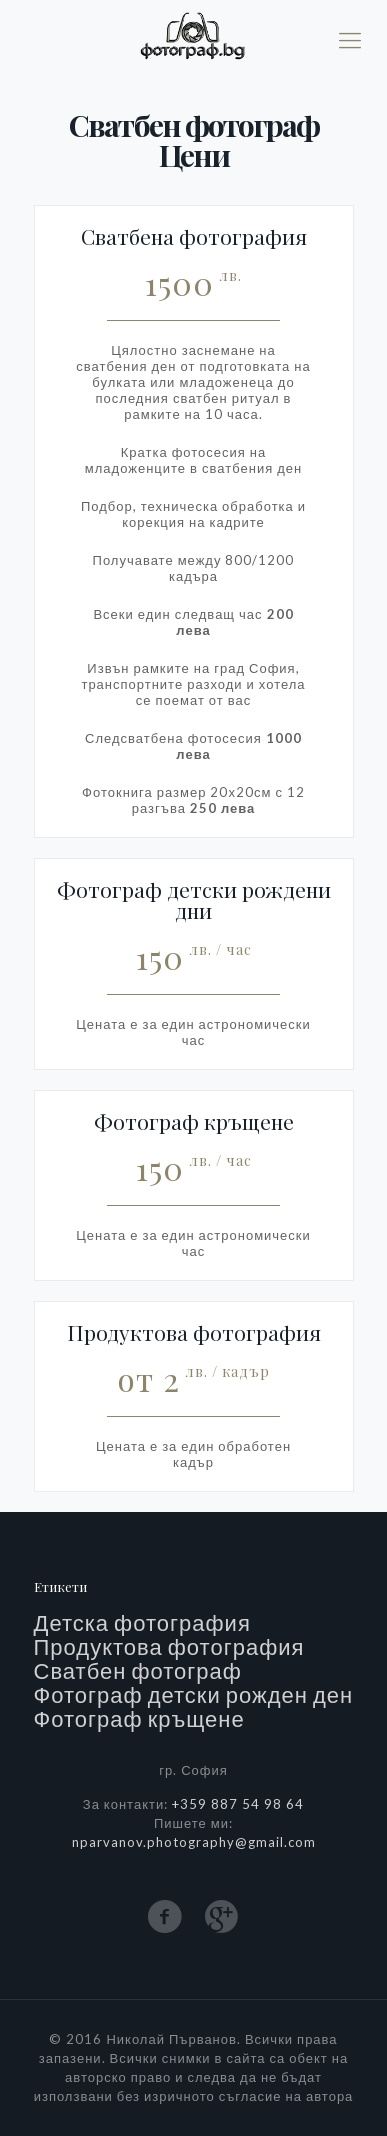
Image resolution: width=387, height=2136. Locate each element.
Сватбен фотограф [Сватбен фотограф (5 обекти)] (138, 1671)
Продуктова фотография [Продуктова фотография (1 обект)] (169, 1647)
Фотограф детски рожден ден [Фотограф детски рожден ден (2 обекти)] (194, 1695)
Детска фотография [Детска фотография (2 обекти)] (142, 1623)
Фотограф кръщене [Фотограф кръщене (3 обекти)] (139, 1719)
